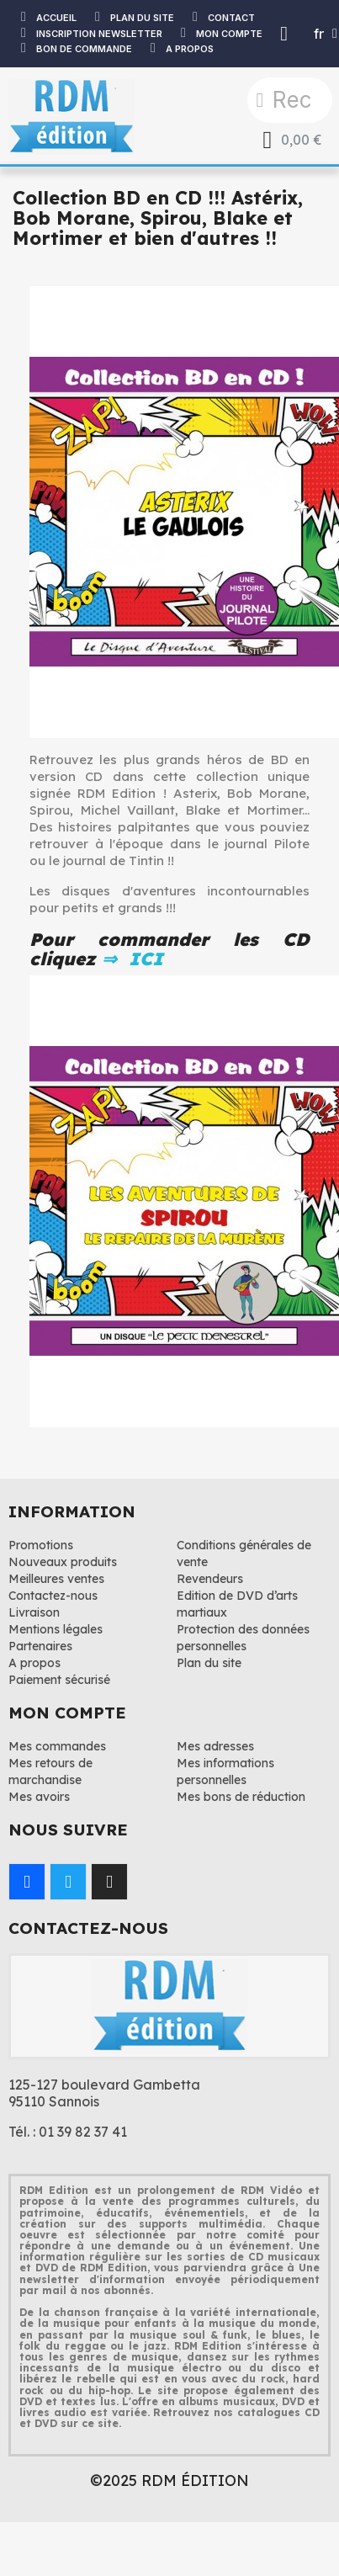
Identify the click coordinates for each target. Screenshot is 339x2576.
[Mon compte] (284, 33)
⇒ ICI (129, 958)
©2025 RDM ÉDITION (169, 2480)
